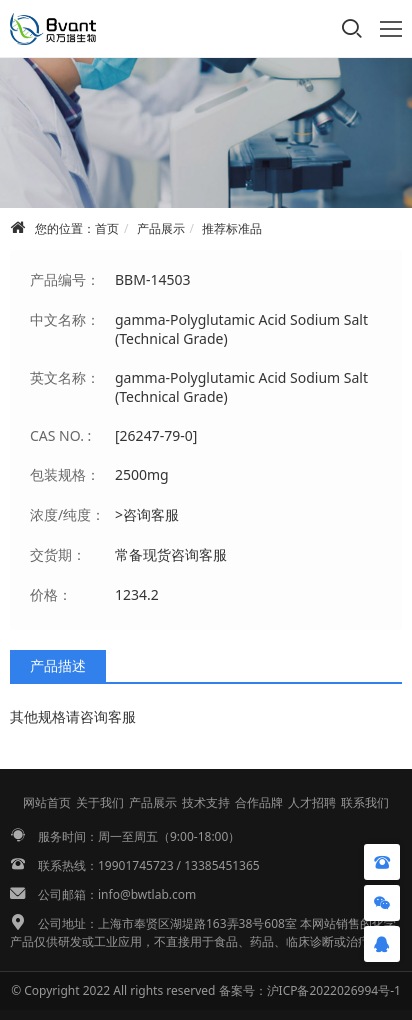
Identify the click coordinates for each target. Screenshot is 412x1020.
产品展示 (161, 228)
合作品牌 (259, 802)
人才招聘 (312, 802)
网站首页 (47, 802)
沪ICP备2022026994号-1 (334, 990)
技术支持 (206, 802)
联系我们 (365, 802)
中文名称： (65, 319)
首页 (107, 228)
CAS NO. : (60, 435)
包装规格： (65, 474)
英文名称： (65, 377)
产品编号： (65, 279)
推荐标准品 (232, 228)
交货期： (58, 554)
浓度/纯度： (67, 514)
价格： (51, 594)
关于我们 (100, 802)
